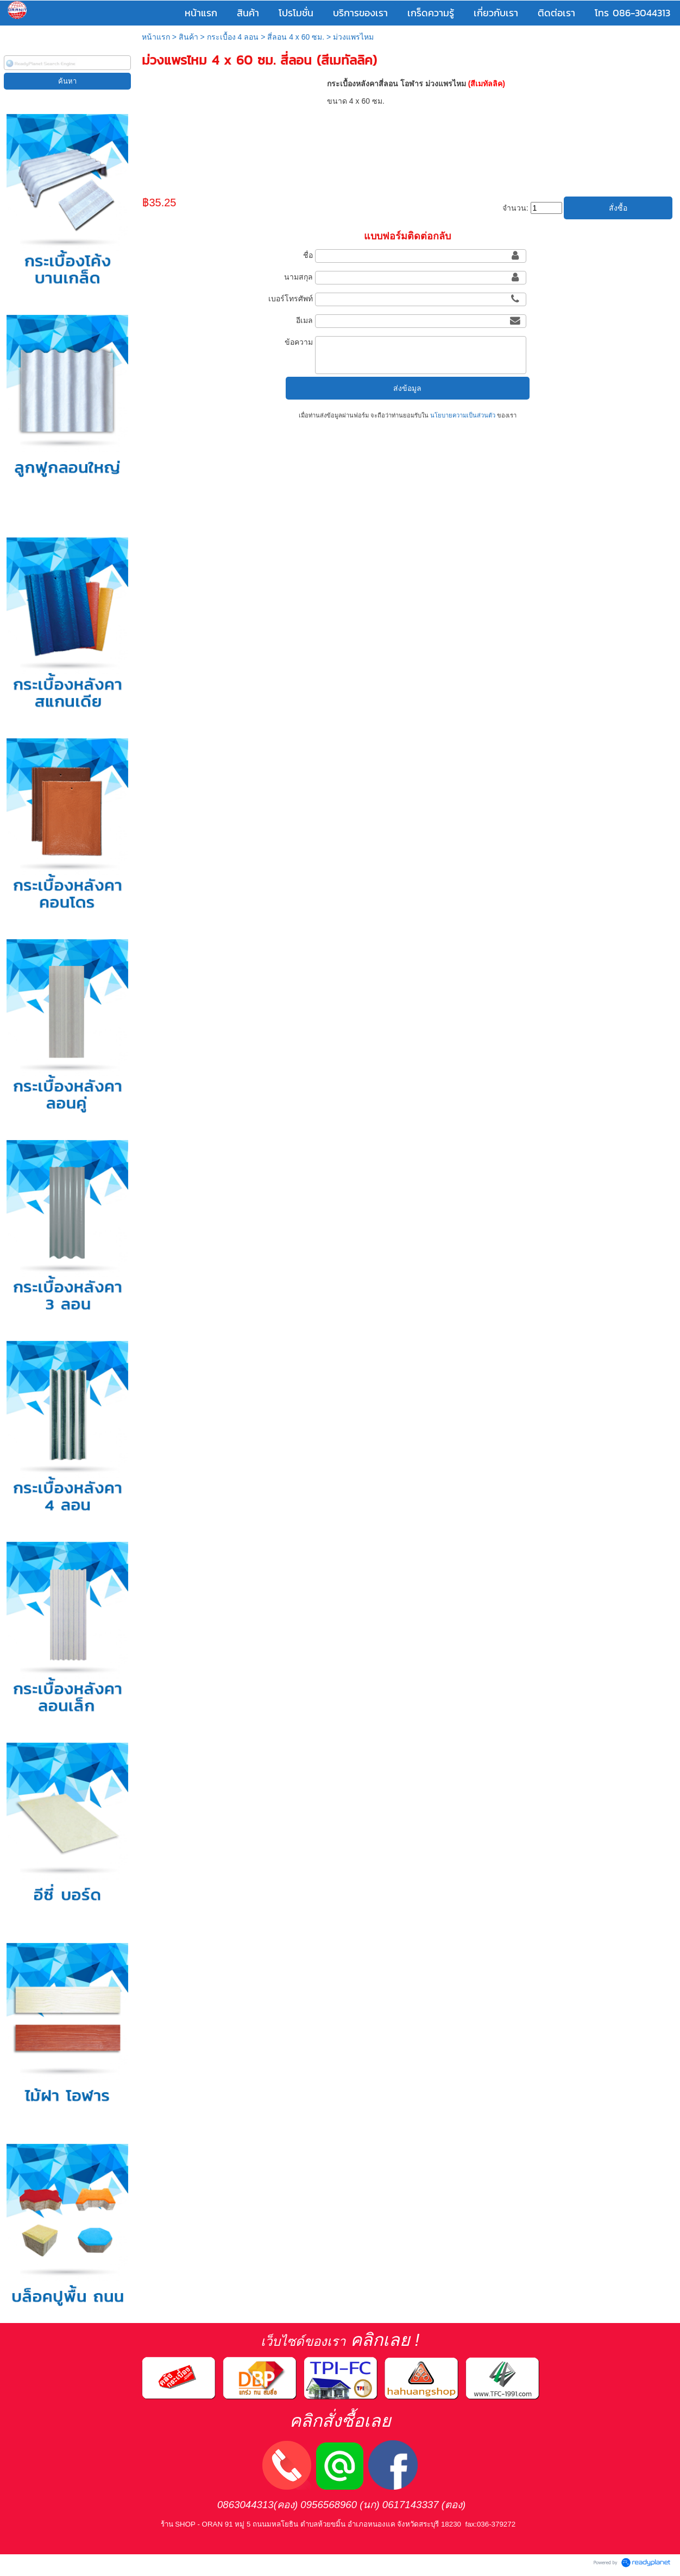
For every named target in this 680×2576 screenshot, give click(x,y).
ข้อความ (299, 342)
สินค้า (188, 37)
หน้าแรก (156, 37)
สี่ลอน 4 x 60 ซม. (295, 37)
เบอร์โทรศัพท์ (290, 298)
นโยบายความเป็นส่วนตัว (463, 415)
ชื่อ (308, 255)
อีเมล (304, 320)
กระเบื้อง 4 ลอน (233, 37)
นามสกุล (298, 277)
